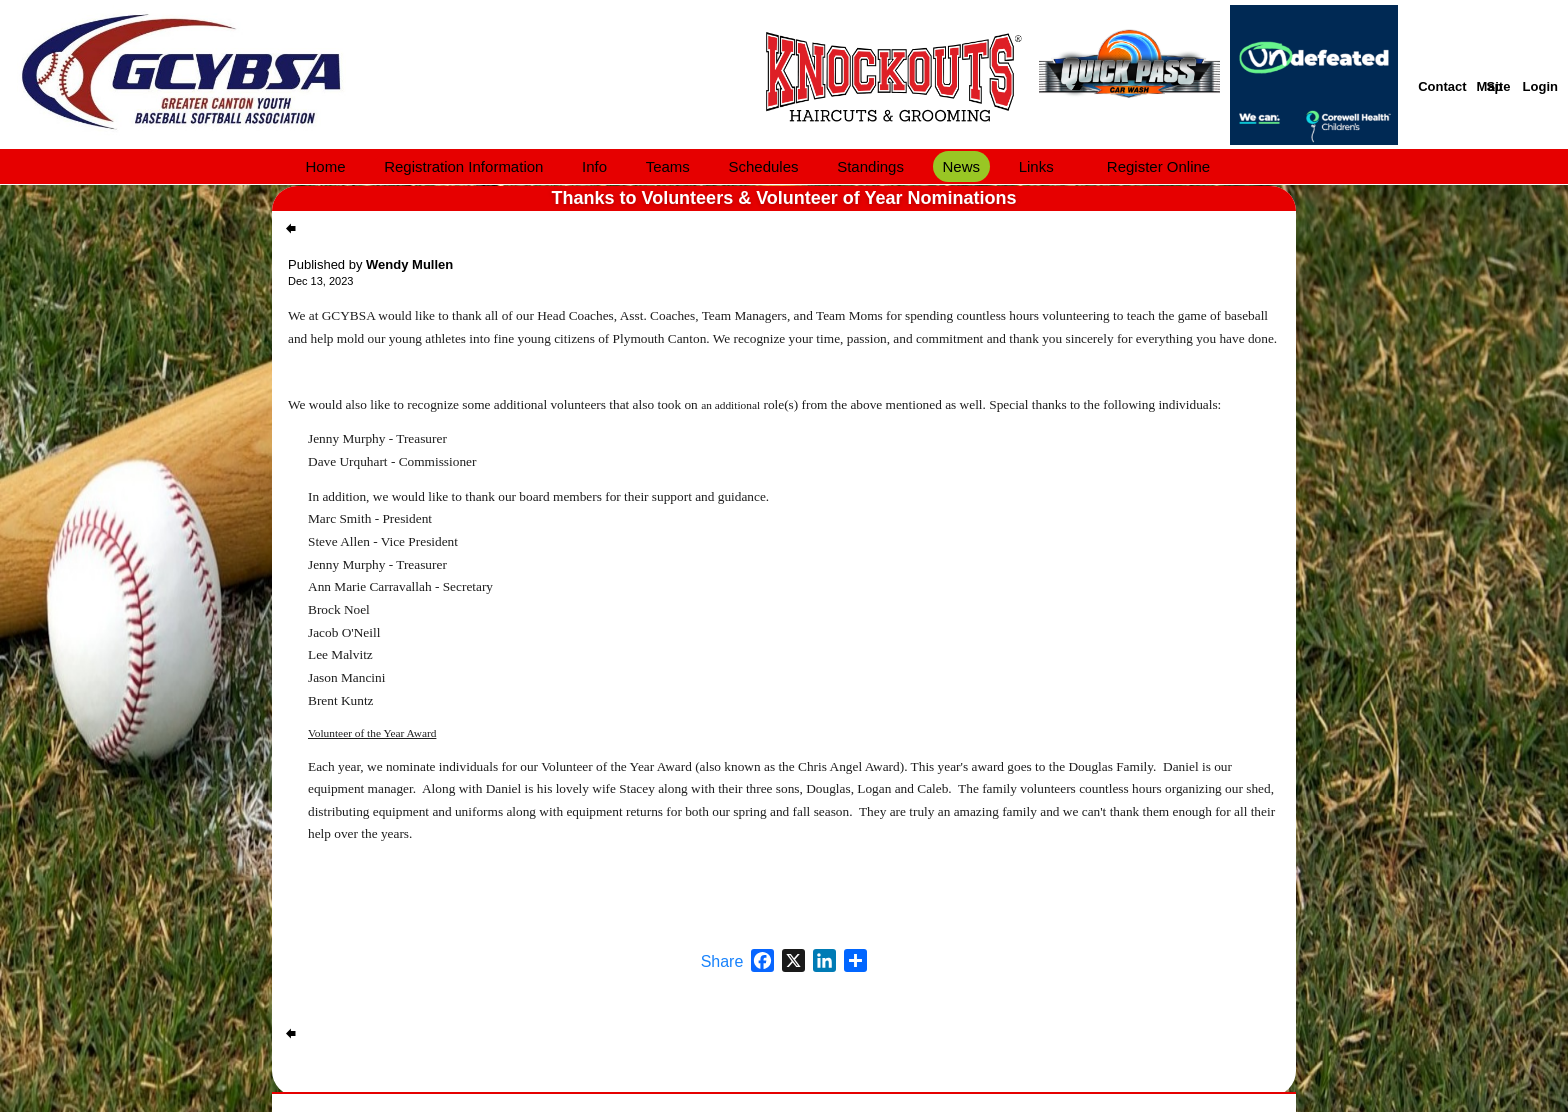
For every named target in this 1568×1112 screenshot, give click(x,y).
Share (722, 962)
